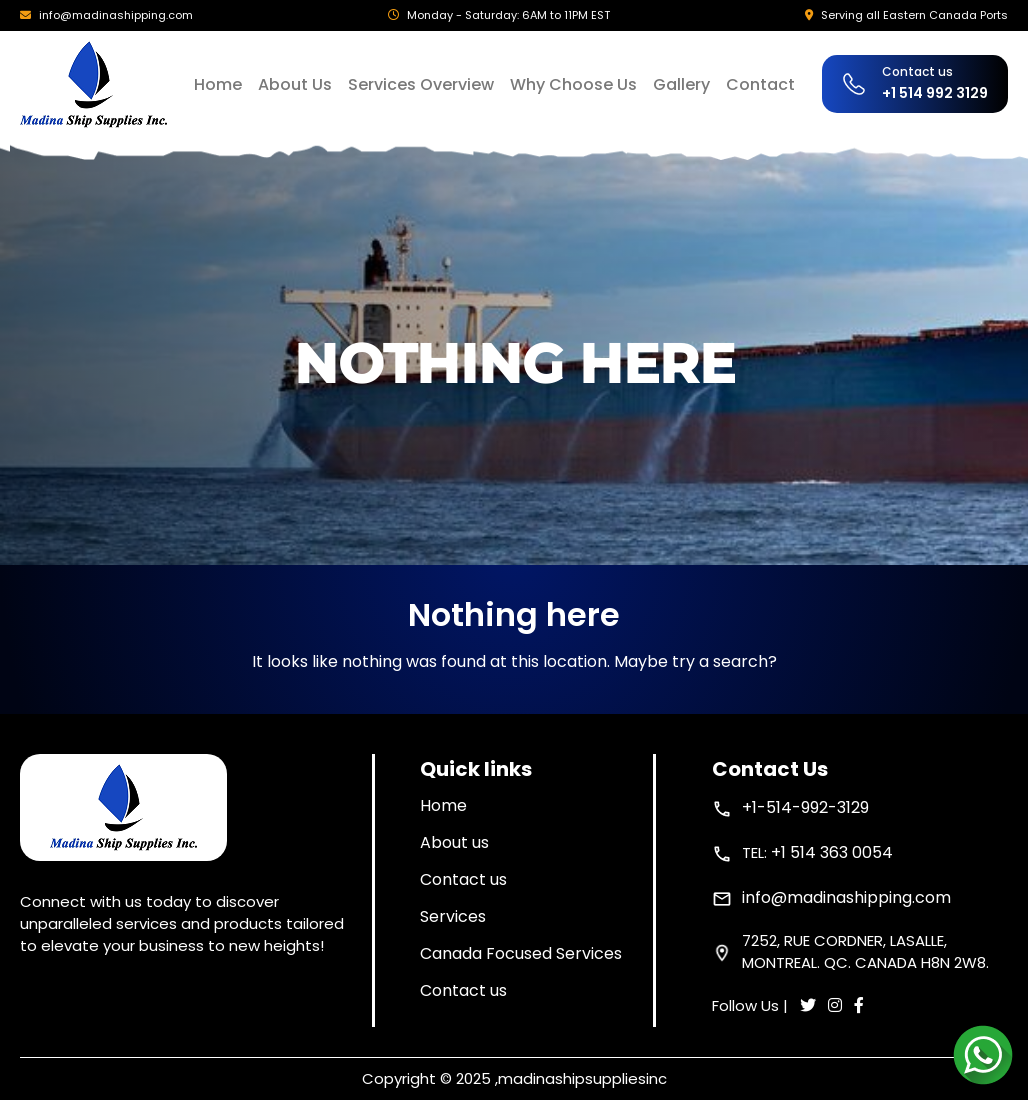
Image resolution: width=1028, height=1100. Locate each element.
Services (453, 916)
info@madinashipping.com (116, 15)
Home (218, 84)
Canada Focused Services (521, 953)
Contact (760, 84)
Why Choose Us (573, 84)
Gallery (681, 84)
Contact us (463, 879)
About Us (295, 84)
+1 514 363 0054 (832, 852)
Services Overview (421, 84)
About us (454, 842)
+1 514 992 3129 (935, 93)
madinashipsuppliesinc (582, 1078)
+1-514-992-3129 (805, 807)
